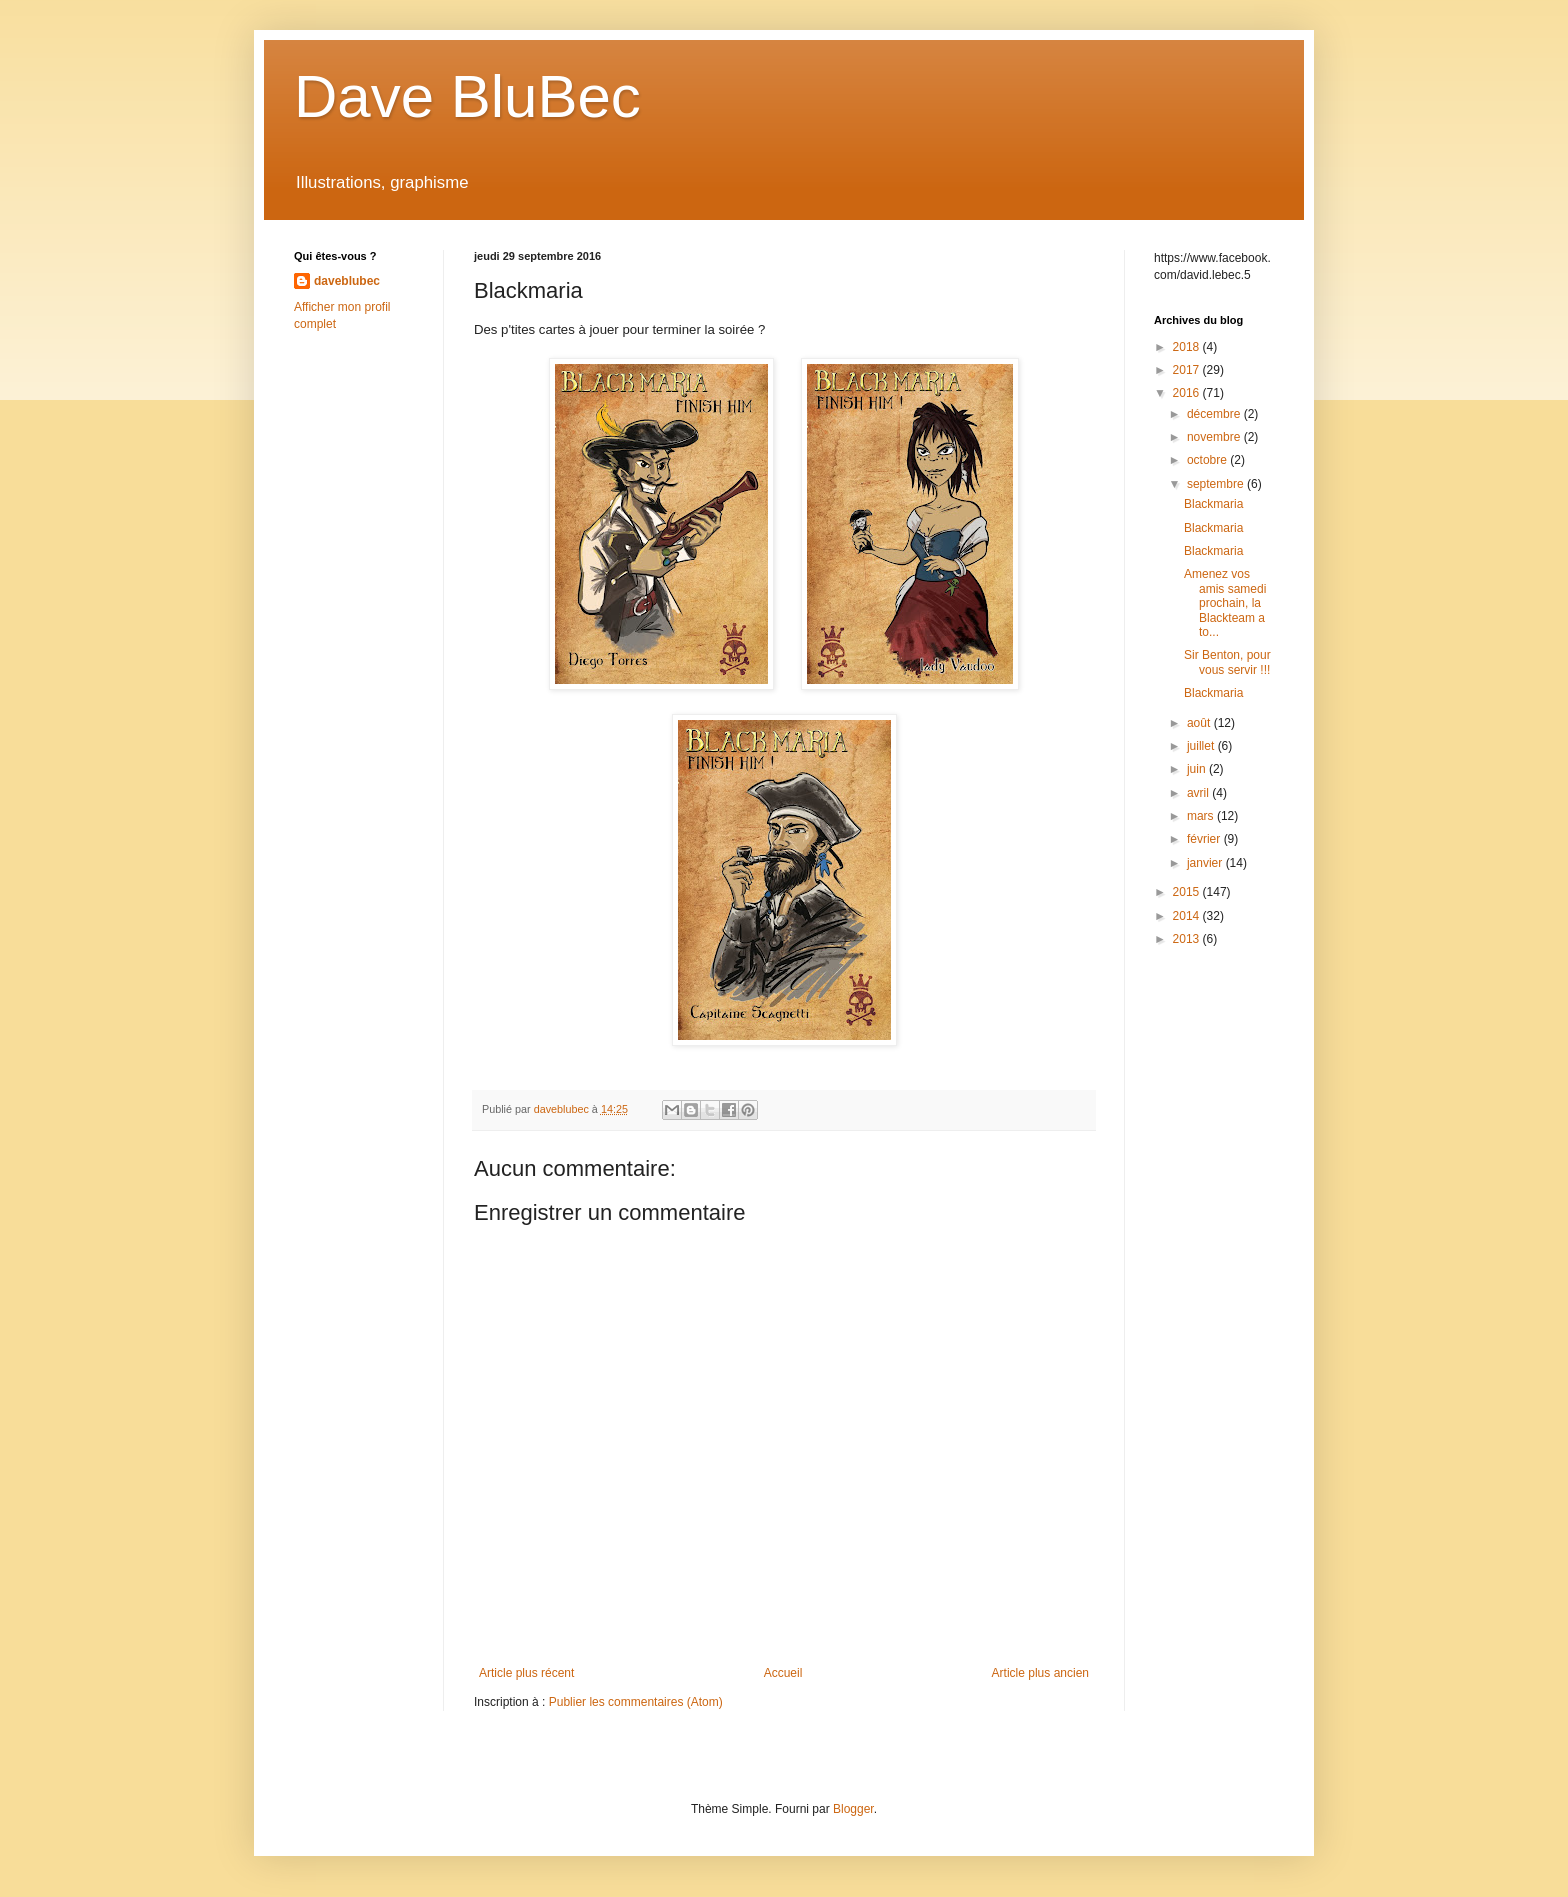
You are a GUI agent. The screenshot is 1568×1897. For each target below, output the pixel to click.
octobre (1208, 460)
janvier (1206, 863)
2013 (1188, 939)
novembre (1215, 437)
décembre (1215, 414)
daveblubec (347, 281)
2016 (1188, 393)
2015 (1188, 892)
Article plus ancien (1040, 1673)
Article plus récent (526, 1673)
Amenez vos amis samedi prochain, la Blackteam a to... (1225, 603)
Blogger (853, 1809)
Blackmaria (1213, 504)
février (1205, 839)
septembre (1217, 484)
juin (1198, 769)
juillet (1202, 746)
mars (1202, 816)
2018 (1188, 347)
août (1200, 723)
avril (1199, 793)
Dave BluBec (467, 96)
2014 (1188, 916)
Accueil (783, 1673)
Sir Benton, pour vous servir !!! (1227, 662)
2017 (1188, 370)
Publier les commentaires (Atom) (636, 1702)
